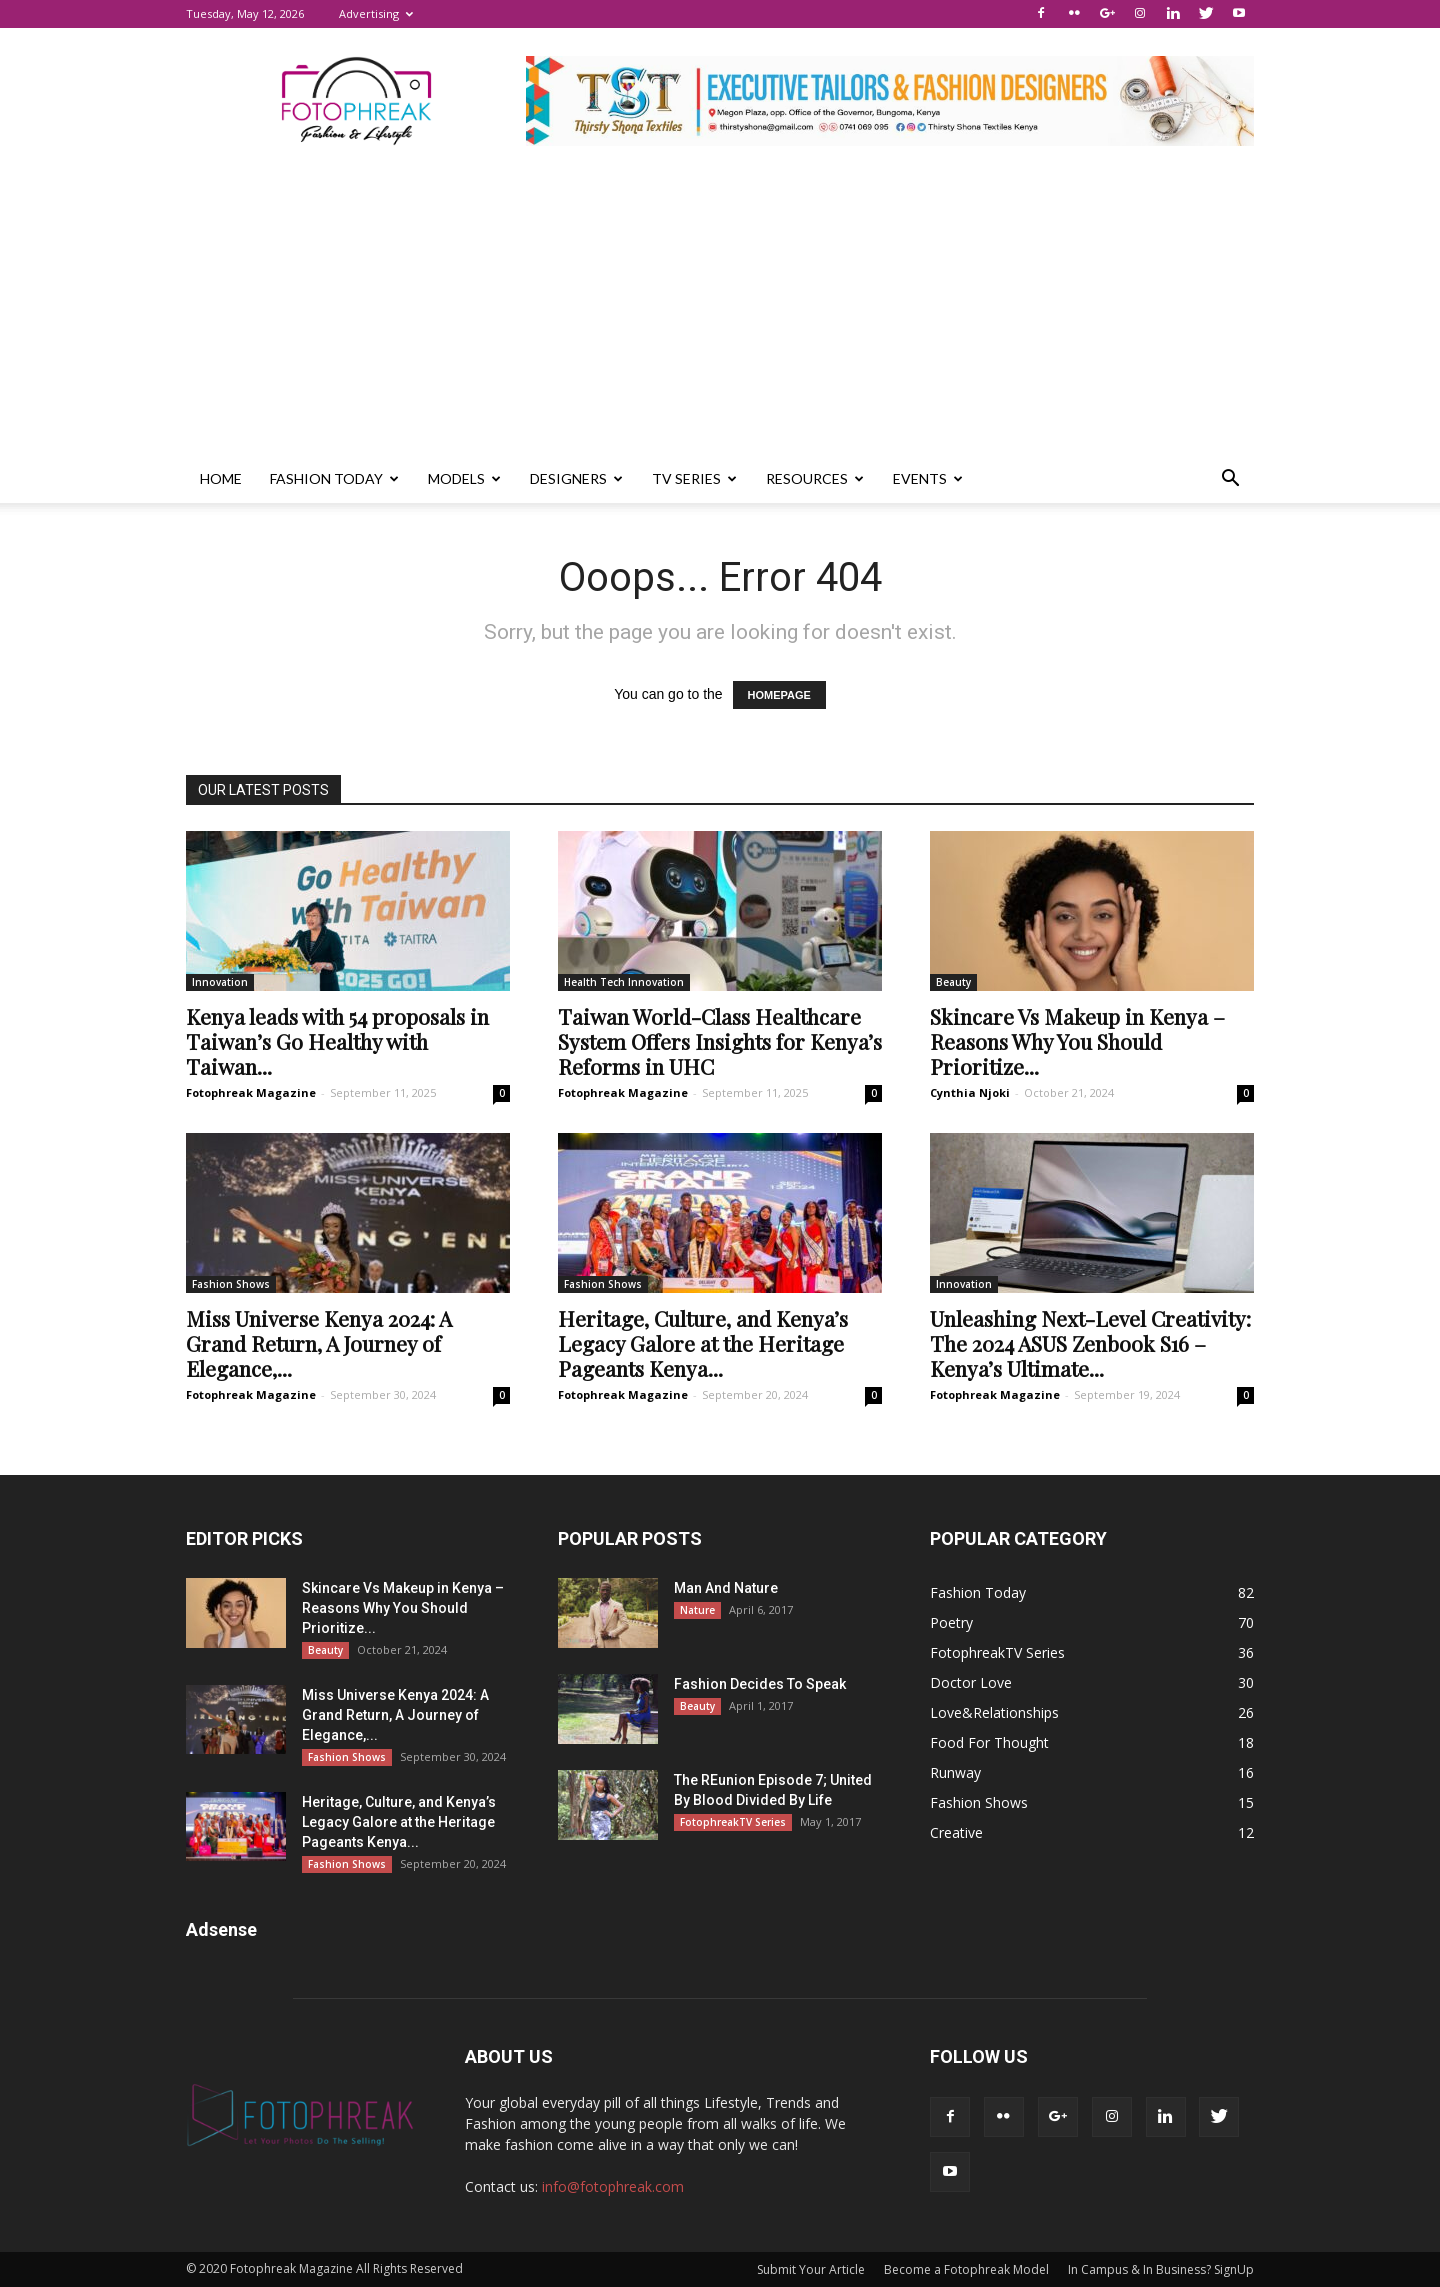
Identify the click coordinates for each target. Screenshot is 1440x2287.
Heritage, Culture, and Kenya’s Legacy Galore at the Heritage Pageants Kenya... (703, 1343)
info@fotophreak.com (613, 2186)
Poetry (951, 1622)
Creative (956, 1832)
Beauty (953, 982)
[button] (1230, 479)
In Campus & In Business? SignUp (1161, 2269)
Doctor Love (971, 1682)
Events (928, 478)
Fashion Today (334, 478)
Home (221, 478)
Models (464, 478)
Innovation (220, 982)
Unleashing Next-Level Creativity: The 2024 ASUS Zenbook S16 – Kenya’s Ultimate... (1090, 1343)
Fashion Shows (231, 1284)
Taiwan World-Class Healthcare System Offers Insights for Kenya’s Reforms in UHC (720, 1041)
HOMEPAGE (779, 695)
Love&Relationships (994, 1712)
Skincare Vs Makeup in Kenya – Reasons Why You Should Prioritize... (1077, 1041)
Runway (955, 1772)
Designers (576, 478)
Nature (697, 1610)
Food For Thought (989, 1742)
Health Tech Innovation (624, 982)
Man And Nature (726, 1588)
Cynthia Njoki (970, 1092)
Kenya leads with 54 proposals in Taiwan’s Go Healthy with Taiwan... (337, 1041)
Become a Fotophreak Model (966, 2269)
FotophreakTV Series (733, 1822)
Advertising (376, 13)
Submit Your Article (811, 2269)
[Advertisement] (720, 305)
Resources (815, 478)
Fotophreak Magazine (251, 1092)
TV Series (694, 478)
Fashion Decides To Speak (760, 1684)
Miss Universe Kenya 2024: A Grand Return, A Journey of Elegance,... (319, 1343)
